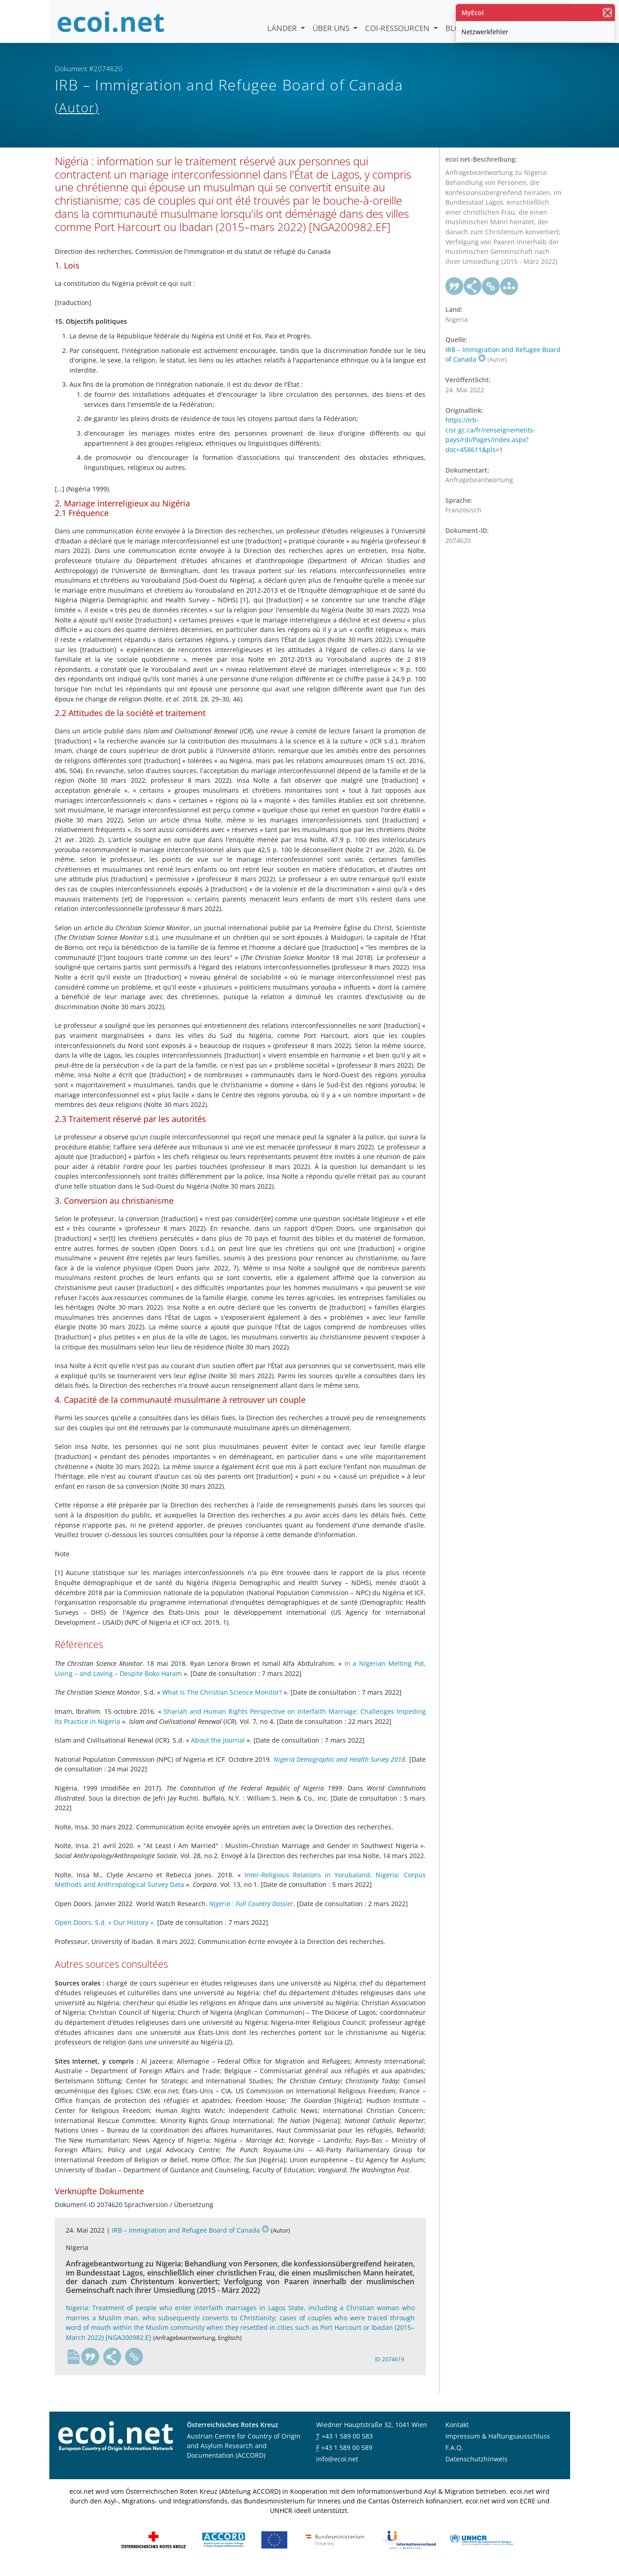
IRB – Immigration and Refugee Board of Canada (190, 2237)
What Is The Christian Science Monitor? (222, 1700)
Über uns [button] (331, 28)
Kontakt (457, 2432)
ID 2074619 (389, 2367)
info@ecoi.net (337, 2466)
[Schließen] (607, 12)
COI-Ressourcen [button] (398, 28)
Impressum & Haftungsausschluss (497, 2443)
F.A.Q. (454, 2455)
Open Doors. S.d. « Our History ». (105, 1930)
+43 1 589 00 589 (346, 2455)
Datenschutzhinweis (476, 2466)
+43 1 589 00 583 (347, 2443)
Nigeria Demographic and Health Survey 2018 (340, 1766)
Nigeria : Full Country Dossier (251, 1911)
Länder (283, 28)
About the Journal (218, 1747)
